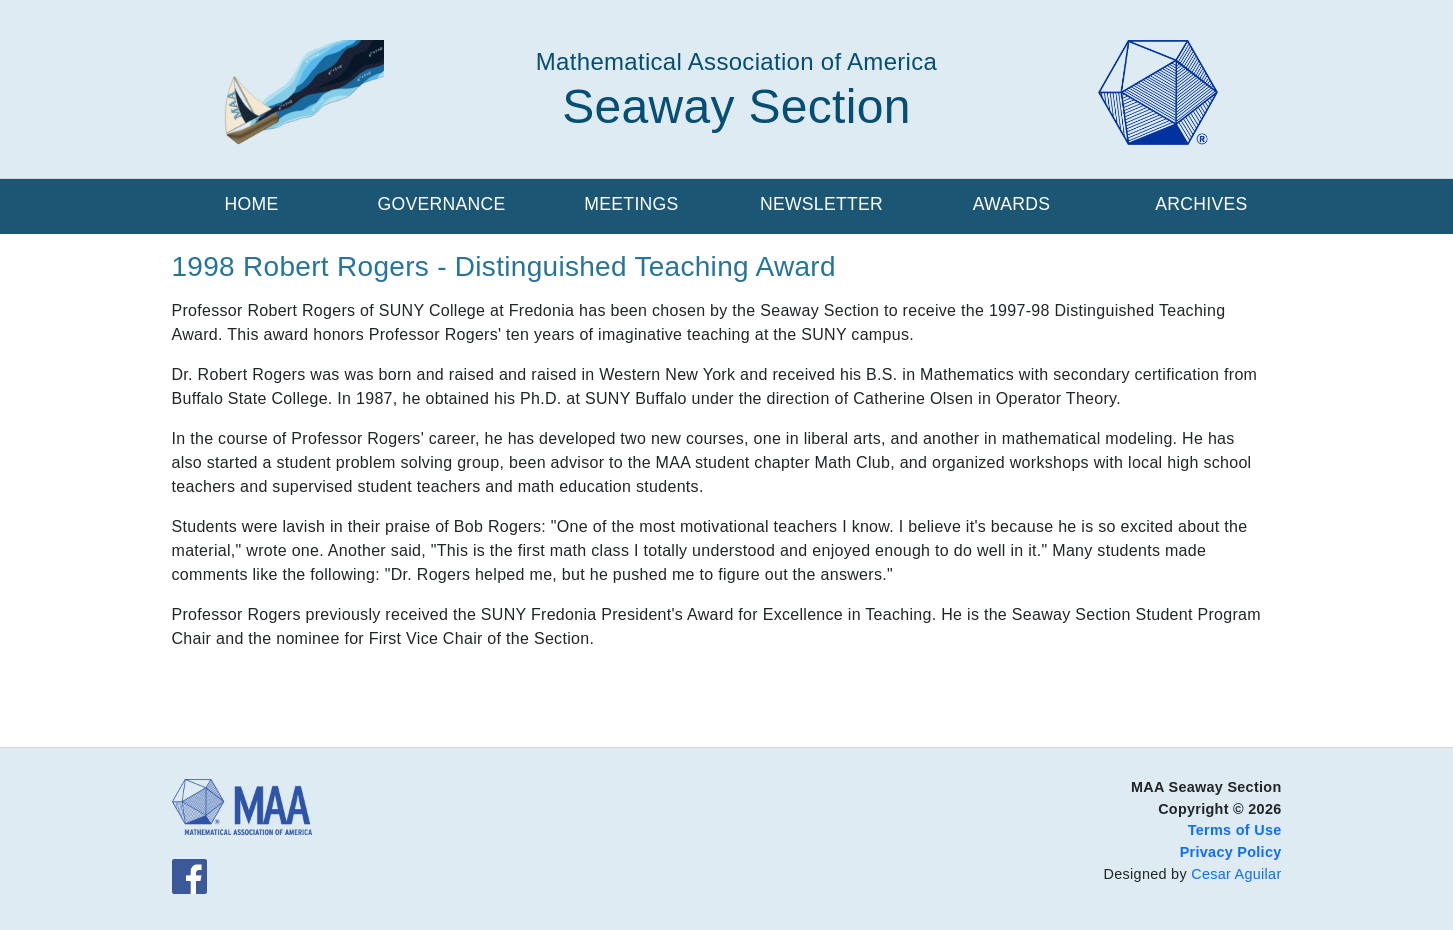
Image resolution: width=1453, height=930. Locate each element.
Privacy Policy (1231, 852)
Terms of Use (1235, 830)
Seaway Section (736, 106)
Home (252, 204)
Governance (441, 204)
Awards (1012, 204)
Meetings (631, 204)
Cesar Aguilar (1236, 874)
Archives (1201, 204)
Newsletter (821, 204)
